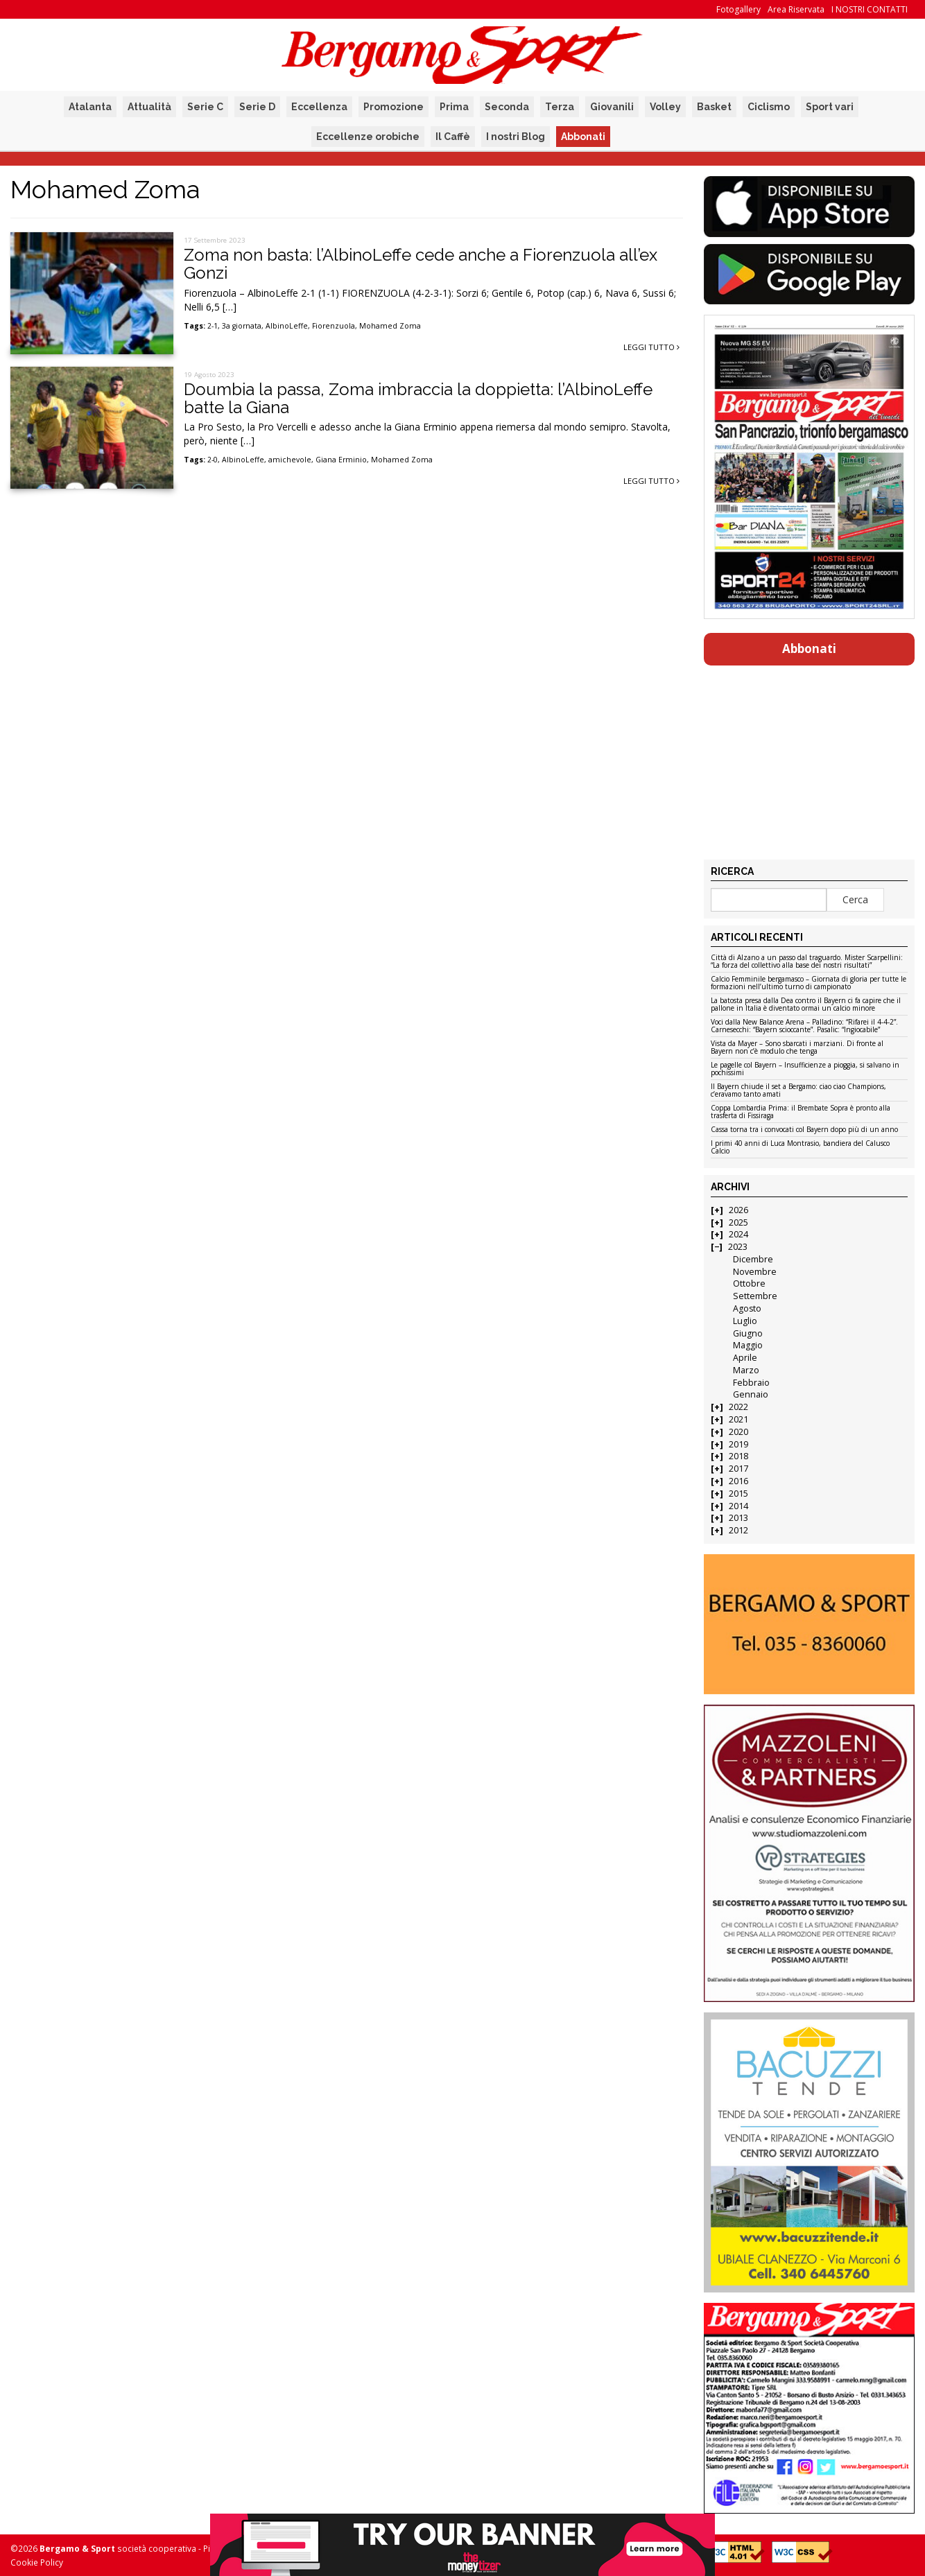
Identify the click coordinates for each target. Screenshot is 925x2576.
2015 (738, 1493)
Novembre (755, 1272)
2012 (738, 1530)
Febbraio (751, 1383)
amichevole (289, 459)
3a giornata (241, 326)
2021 (738, 1419)
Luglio (745, 1321)
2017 (738, 1468)
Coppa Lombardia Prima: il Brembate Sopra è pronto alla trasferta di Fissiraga (800, 1112)
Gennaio (750, 1394)
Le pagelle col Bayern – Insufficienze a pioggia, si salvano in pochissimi (805, 1069)
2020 (738, 1432)
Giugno (748, 1333)
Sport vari (830, 106)
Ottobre (749, 1283)
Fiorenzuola (333, 326)
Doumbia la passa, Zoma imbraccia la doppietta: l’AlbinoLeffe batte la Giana (418, 398)
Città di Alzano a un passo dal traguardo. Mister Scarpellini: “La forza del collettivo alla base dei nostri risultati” (807, 962)
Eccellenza (319, 106)
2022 (738, 1407)
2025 (738, 1222)
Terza (559, 106)
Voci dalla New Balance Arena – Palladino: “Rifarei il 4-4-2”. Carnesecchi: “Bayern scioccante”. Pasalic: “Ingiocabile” (804, 1026)
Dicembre (753, 1259)
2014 (738, 1506)
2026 (738, 1210)
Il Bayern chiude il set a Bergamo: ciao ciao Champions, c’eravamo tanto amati (798, 1091)
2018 (738, 1456)
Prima (454, 106)
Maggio (748, 1345)
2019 (738, 1444)
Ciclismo (768, 106)
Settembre (755, 1296)
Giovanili (612, 106)
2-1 (212, 326)
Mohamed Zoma (390, 326)
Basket (714, 106)
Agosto (747, 1308)
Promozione (393, 106)
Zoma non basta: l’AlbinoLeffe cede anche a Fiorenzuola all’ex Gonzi (420, 264)
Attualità (149, 106)
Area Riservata (796, 9)
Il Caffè (452, 136)
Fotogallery (738, 9)
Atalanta (90, 106)
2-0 (212, 459)
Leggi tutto (651, 347)
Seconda (507, 106)
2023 (737, 1247)
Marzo (746, 1370)
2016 (738, 1481)
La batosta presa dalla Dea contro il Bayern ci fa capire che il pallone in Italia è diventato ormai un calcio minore (806, 1005)
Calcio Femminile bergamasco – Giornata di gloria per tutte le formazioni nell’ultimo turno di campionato (808, 983)
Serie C (205, 106)
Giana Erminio (341, 459)
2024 (738, 1234)
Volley (665, 106)
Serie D (257, 106)
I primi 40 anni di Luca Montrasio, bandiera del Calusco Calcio (800, 1148)
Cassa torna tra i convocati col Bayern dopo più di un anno (804, 1130)
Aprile (745, 1358)
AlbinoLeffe (287, 326)
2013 (738, 1518)
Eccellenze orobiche (368, 136)
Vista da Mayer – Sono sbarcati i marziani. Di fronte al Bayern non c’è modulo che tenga (797, 1048)
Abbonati (583, 136)
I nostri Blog (515, 136)
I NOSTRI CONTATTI (869, 9)
